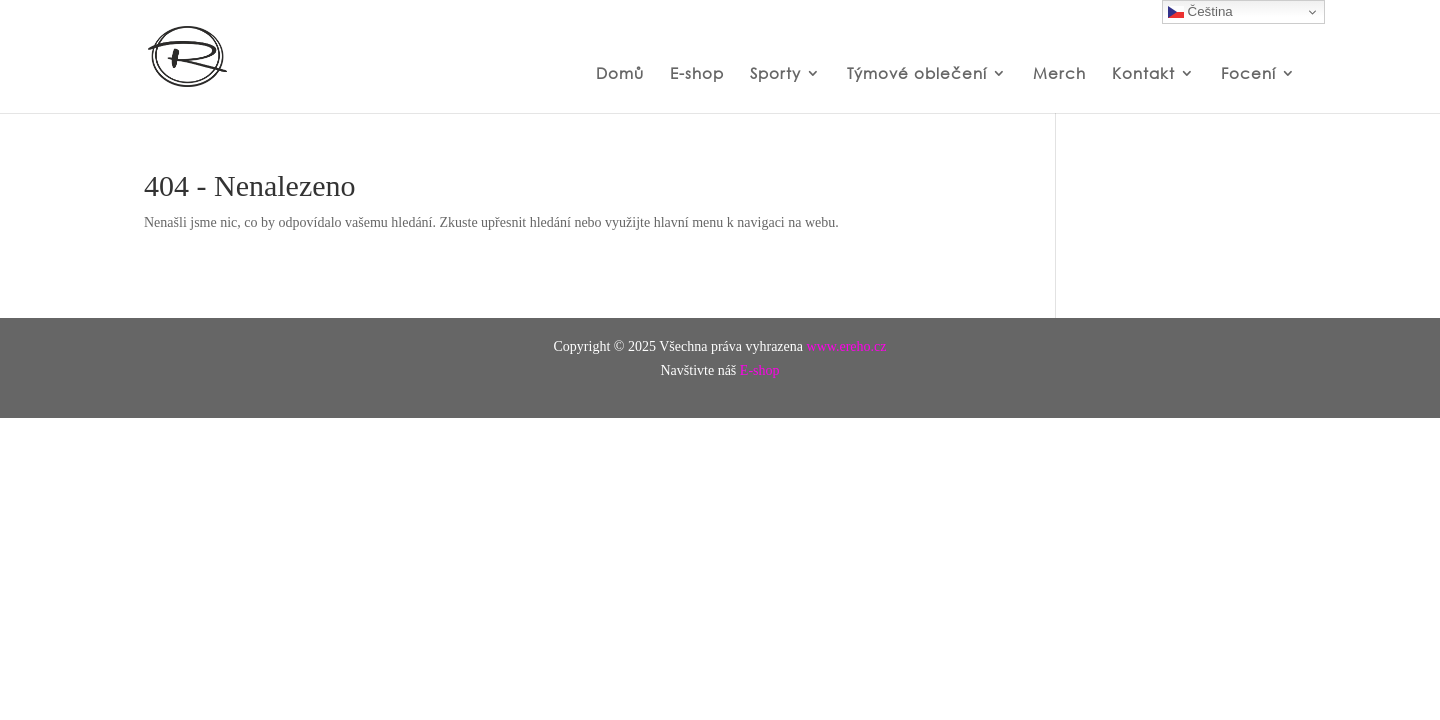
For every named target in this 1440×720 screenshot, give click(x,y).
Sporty (775, 74)
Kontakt (1143, 74)
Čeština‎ (1200, 12)
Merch (1059, 74)
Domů (620, 74)
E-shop (697, 74)
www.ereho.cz (847, 346)
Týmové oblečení (917, 74)
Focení (1248, 74)
